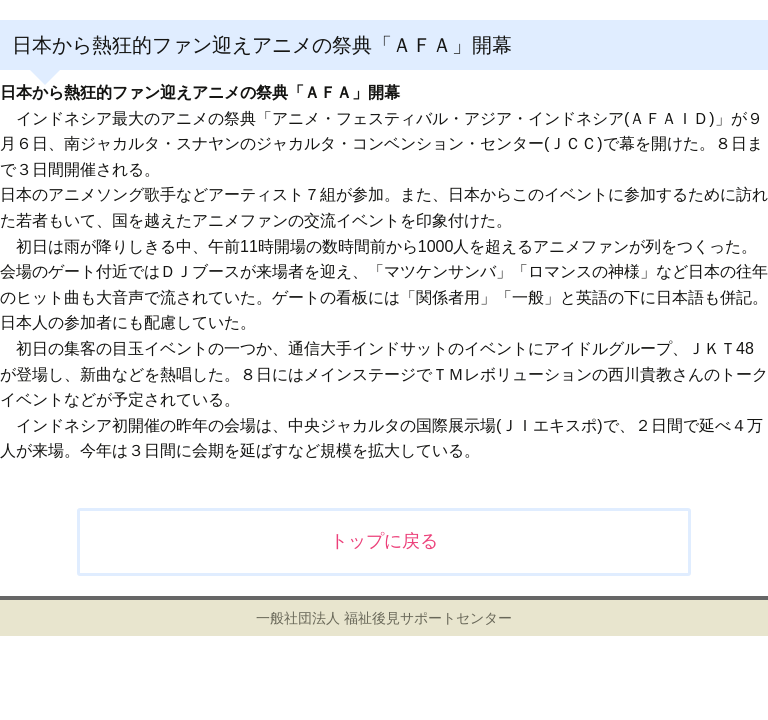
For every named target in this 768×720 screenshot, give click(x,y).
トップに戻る (384, 541)
